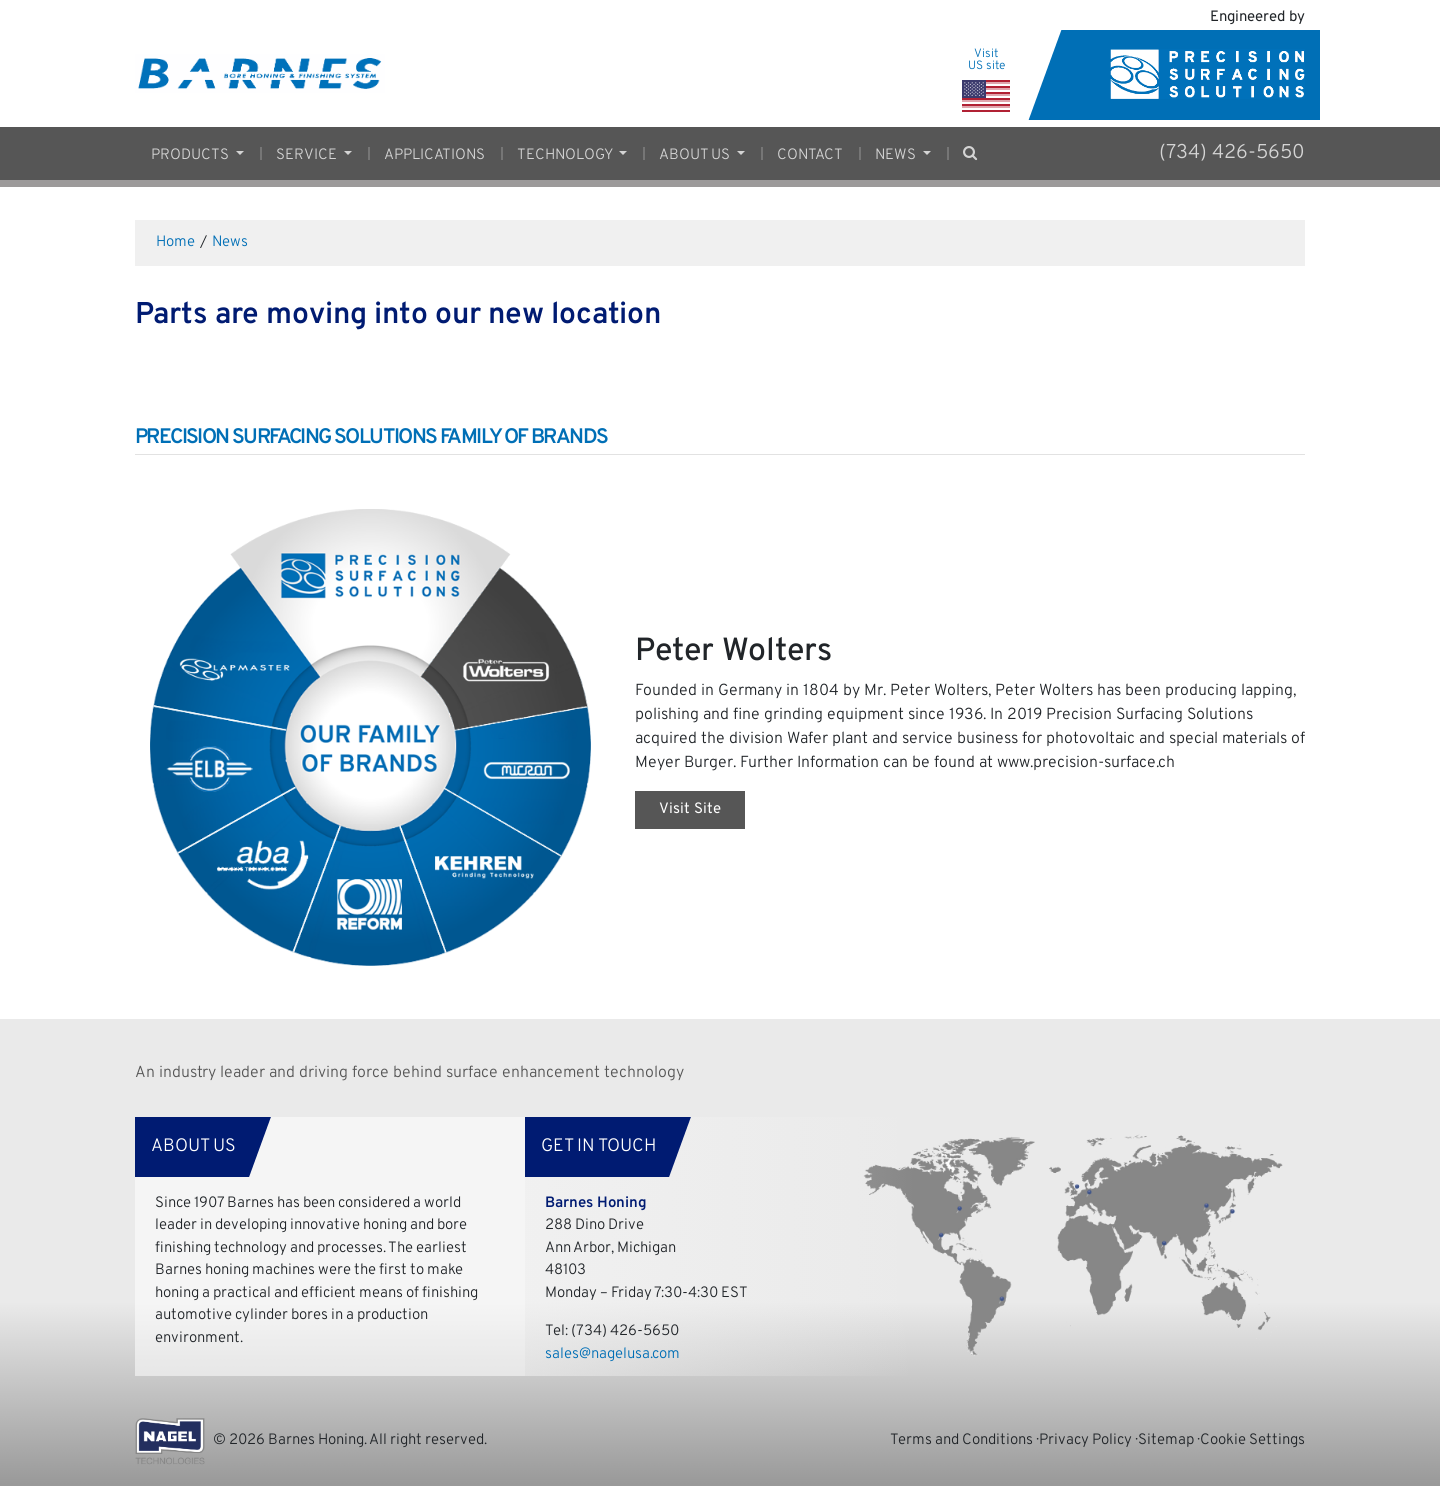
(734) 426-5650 (1232, 153)
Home (175, 242)
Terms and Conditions (961, 1440)
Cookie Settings (1252, 1440)
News (230, 242)
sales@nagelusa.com (612, 1354)
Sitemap (1166, 1440)
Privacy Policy (1085, 1440)
